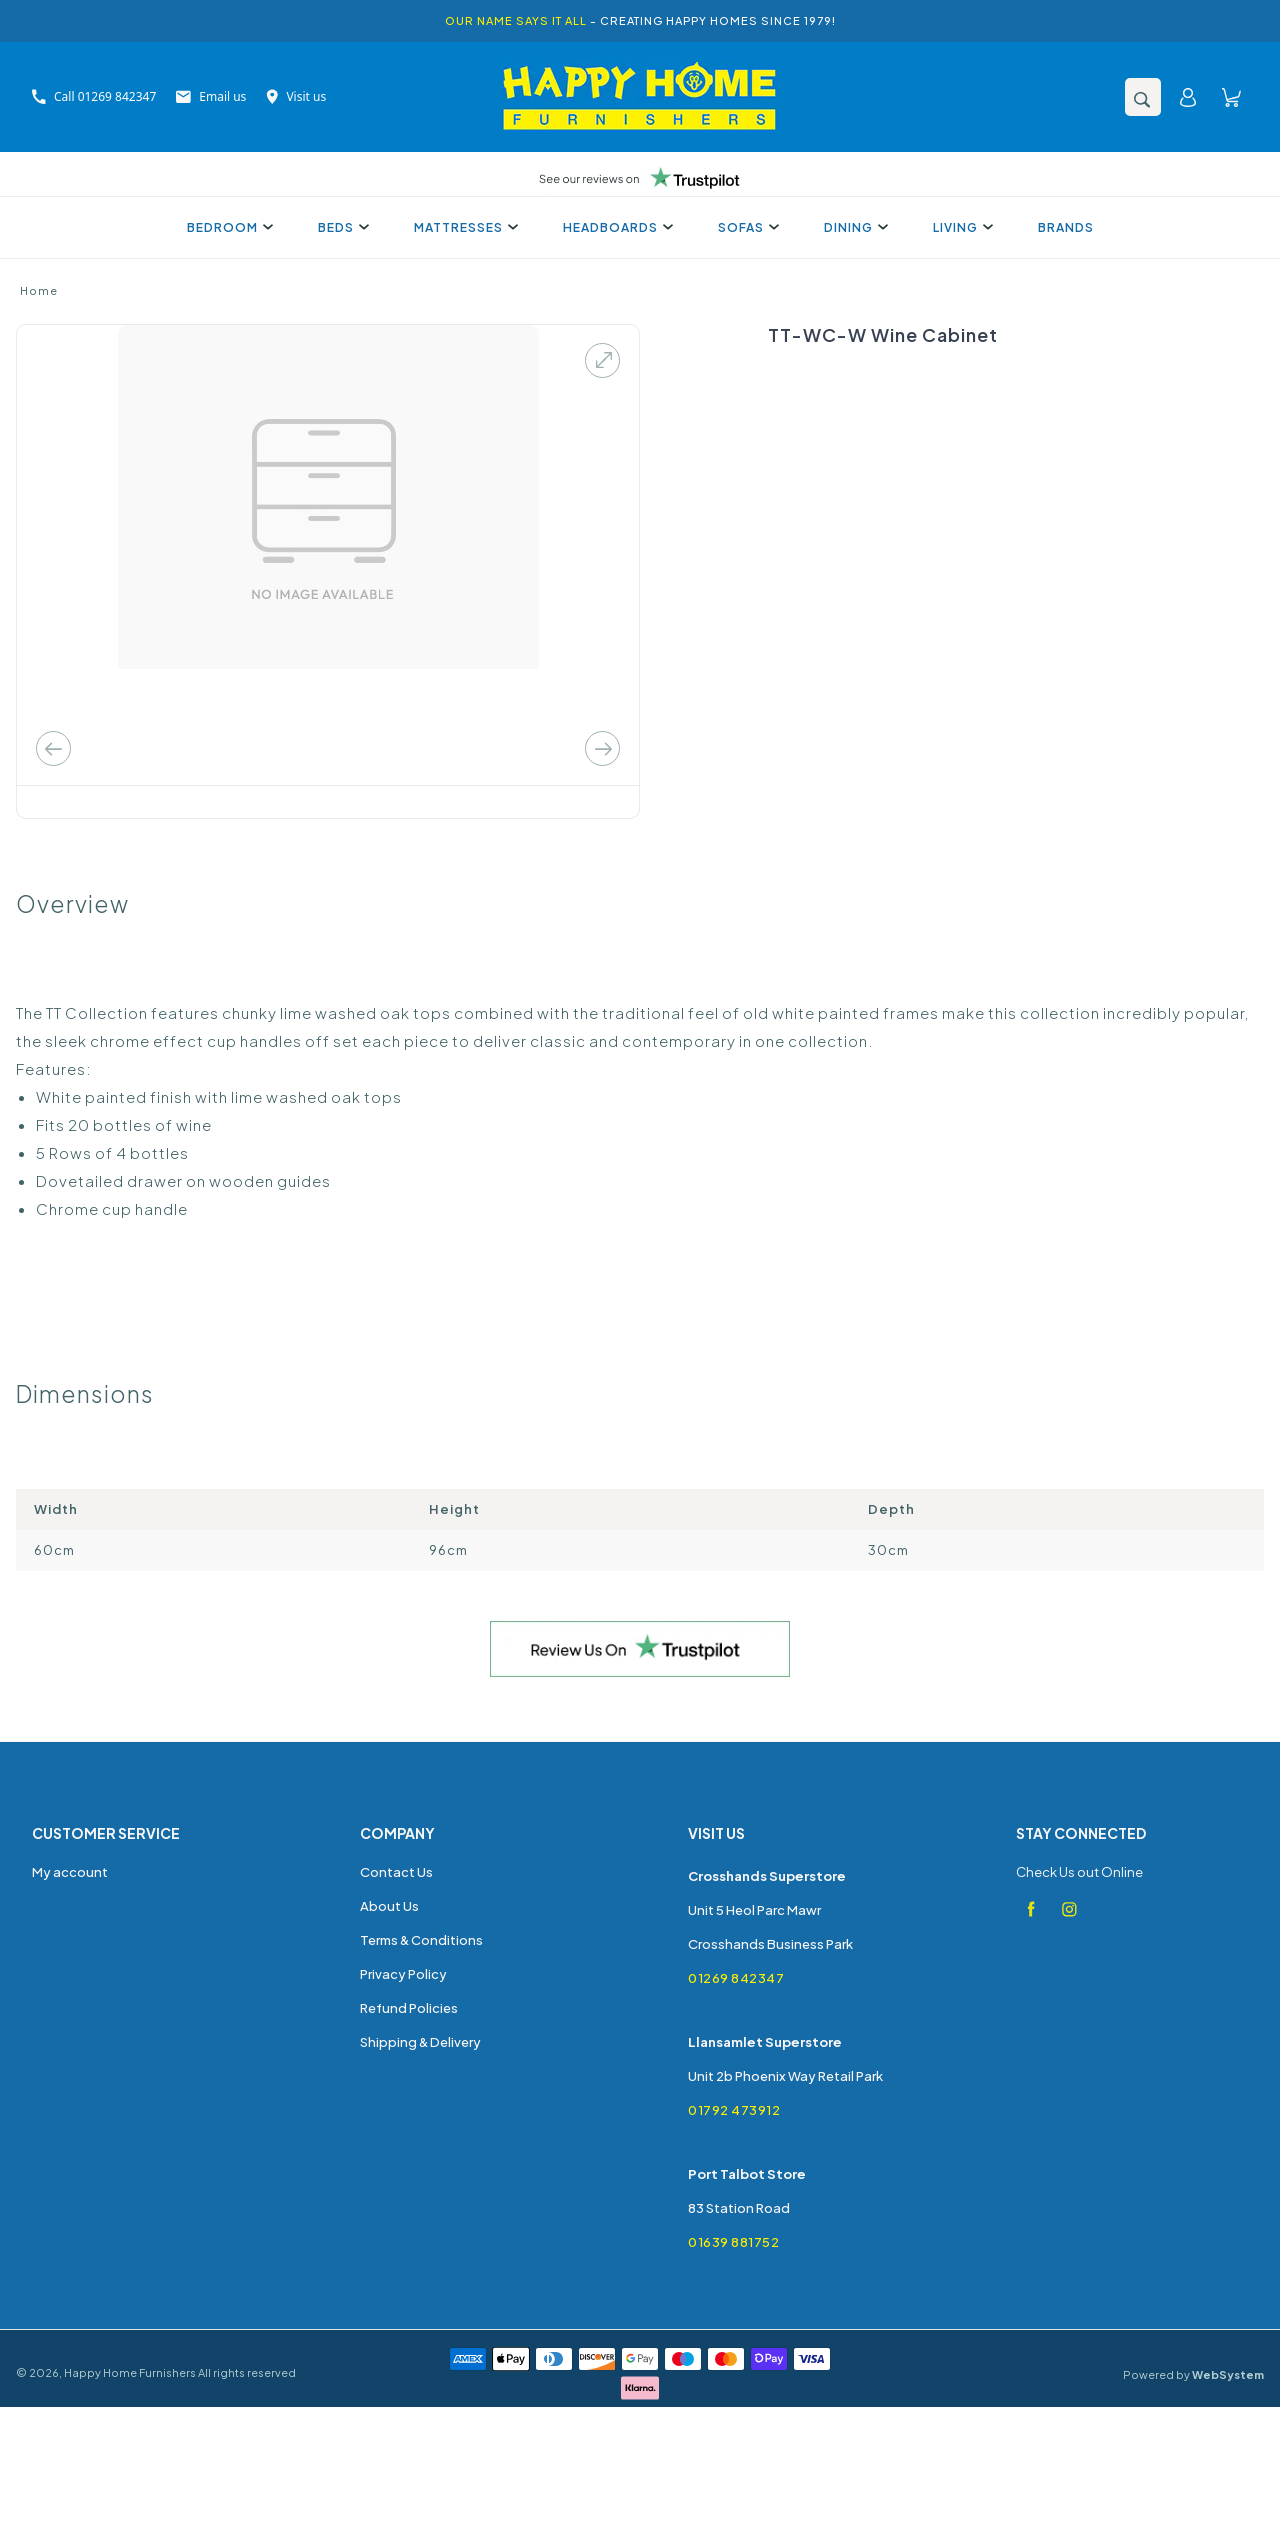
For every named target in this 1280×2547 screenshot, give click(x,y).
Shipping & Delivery (420, 2042)
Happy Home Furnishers (130, 2372)
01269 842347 (736, 1978)
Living (960, 227)
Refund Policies (409, 2008)
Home (39, 290)
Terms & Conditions (421, 1940)
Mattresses (463, 227)
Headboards (615, 227)
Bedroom (227, 227)
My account (70, 1872)
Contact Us (396, 1872)
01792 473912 (734, 2110)
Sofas (746, 227)
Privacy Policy (403, 1974)
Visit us (296, 96)
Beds (341, 227)
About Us (389, 1906)
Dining (853, 227)
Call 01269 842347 (94, 96)
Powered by (1193, 2374)
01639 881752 (733, 2242)
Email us (211, 96)
